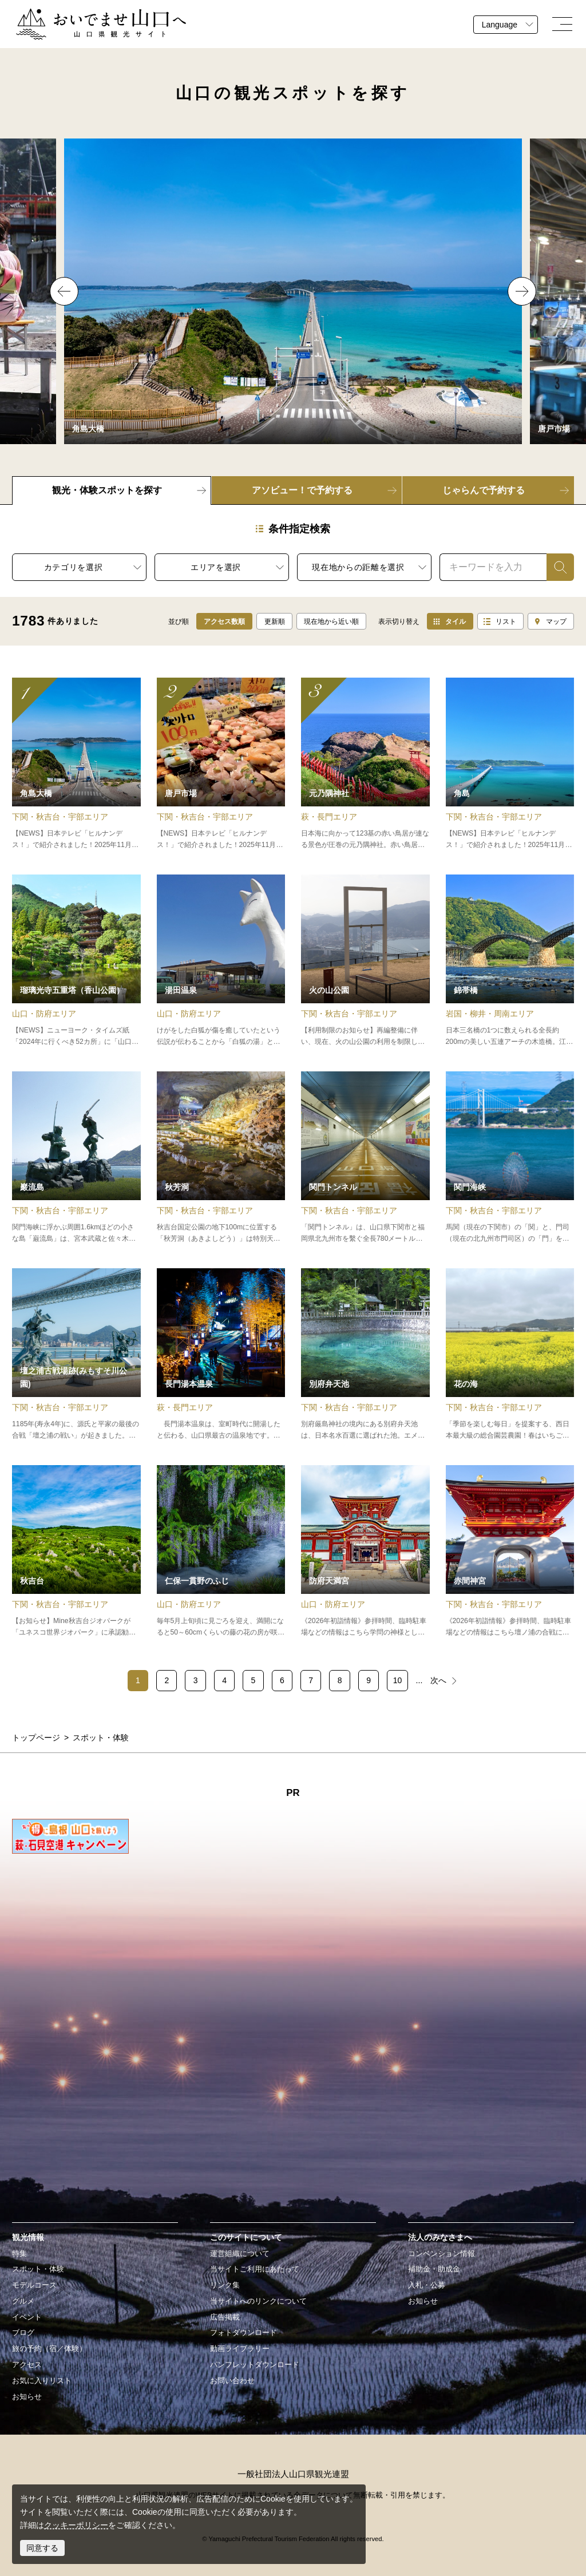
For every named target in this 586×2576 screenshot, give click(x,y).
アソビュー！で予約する (302, 490)
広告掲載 (225, 2317)
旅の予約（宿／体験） (49, 2349)
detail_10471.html (365, 1157)
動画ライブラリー (240, 2349)
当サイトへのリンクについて (258, 2301)
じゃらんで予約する (483, 490)
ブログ (23, 2333)
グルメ (23, 2301)
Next (522, 291)
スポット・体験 (38, 2269)
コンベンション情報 (441, 2254)
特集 (19, 2254)
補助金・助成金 (434, 2269)
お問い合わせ (232, 2381)
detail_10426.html (76, 1157)
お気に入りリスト (42, 2381)
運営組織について (240, 2254)
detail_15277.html (365, 961)
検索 (555, 567)
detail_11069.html (221, 764)
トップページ (36, 1737)
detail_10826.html (510, 764)
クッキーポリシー (76, 2525)
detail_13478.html (221, 1354)
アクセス (27, 2365)
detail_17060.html (365, 764)
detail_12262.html (221, 961)
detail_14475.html (221, 1157)
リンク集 (225, 2285)
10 (397, 1680)
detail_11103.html (510, 1157)
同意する (42, 2548)
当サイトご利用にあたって (254, 2269)
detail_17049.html (510, 1354)
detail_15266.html (76, 1354)
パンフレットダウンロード (254, 2365)
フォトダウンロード (243, 2333)
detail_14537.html (76, 1551)
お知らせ (27, 2397)
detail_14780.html (365, 1551)
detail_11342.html (510, 961)
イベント (27, 2317)
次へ (438, 1680)
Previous (64, 291)
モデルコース (34, 2285)
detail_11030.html (76, 764)
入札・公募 (426, 2285)
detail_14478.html (365, 1354)
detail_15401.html (76, 961)
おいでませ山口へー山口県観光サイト (84, 14)
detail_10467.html (510, 1551)
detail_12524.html (221, 1551)
